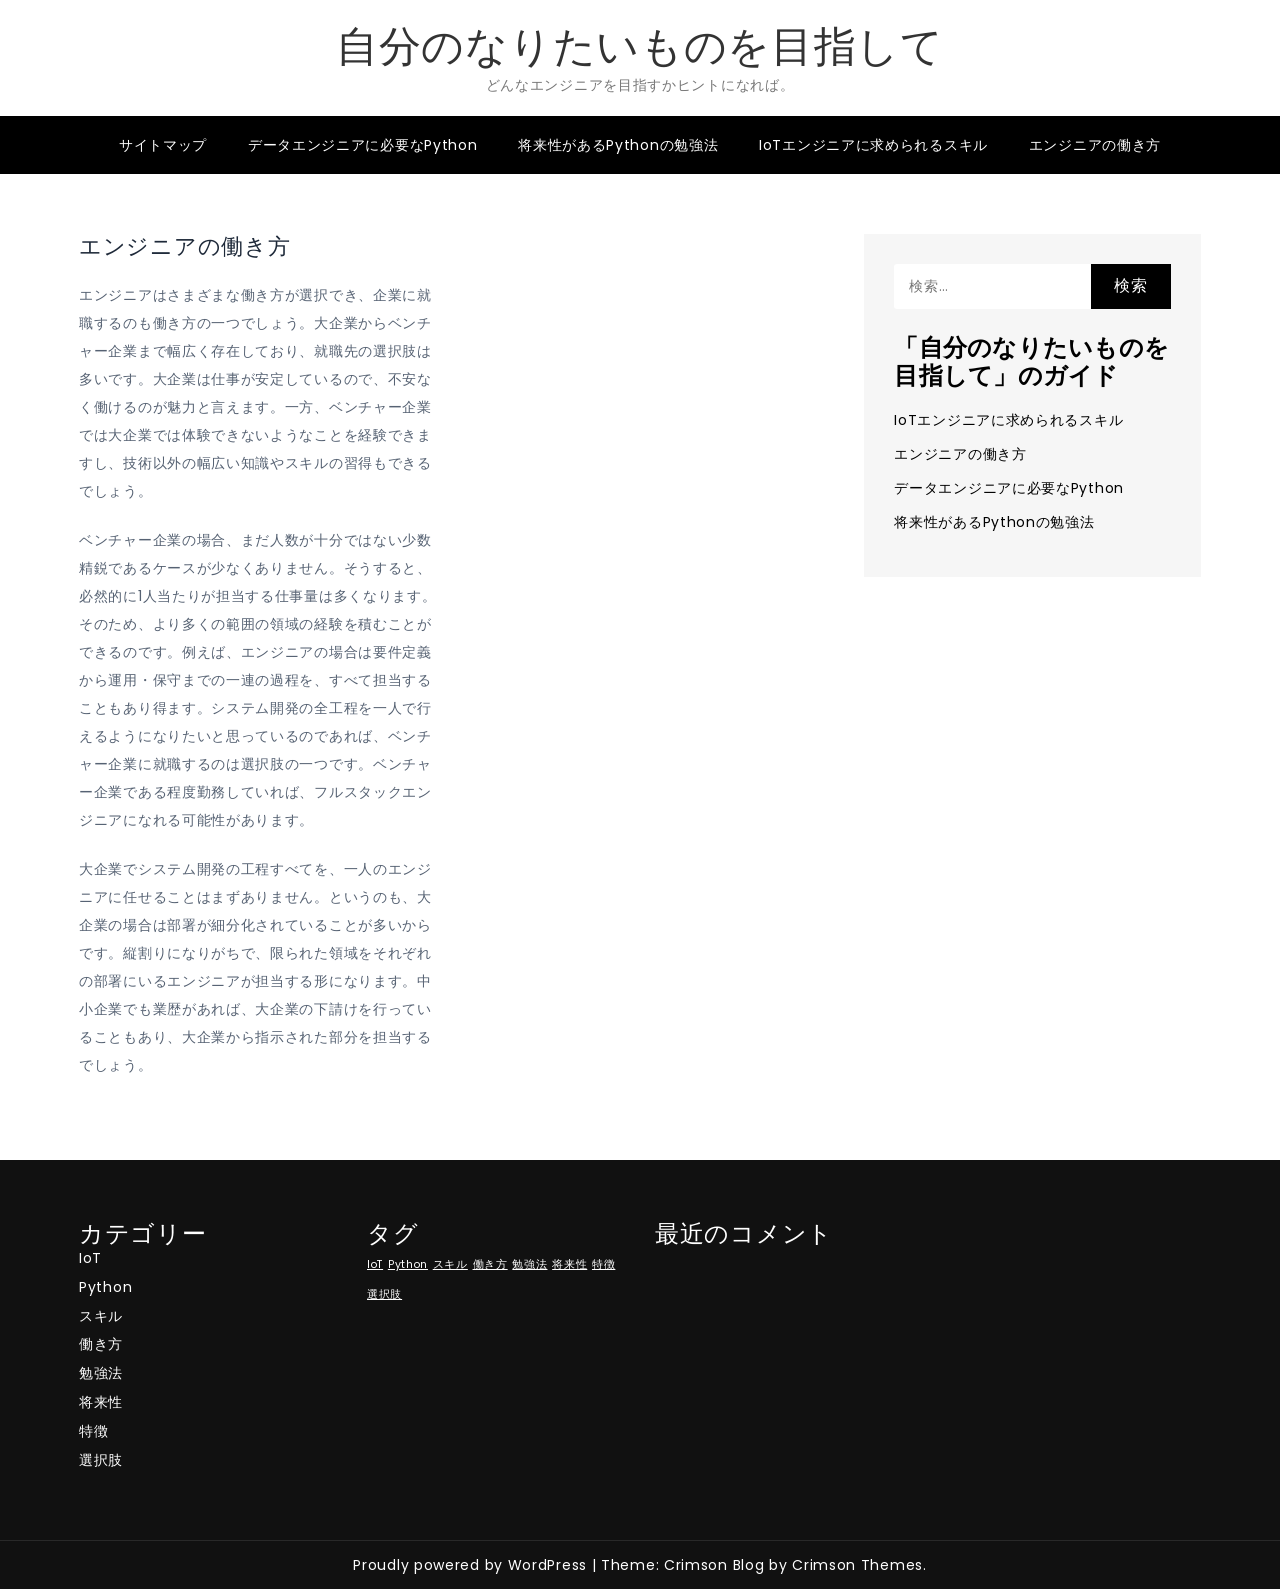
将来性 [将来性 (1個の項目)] (569, 1264)
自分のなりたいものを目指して (640, 46)
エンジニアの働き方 (1095, 145)
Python (105, 1287)
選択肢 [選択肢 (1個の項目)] (384, 1294)
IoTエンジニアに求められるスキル (873, 145)
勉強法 (101, 1373)
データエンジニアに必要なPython (363, 145)
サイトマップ (163, 145)
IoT (90, 1258)
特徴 (93, 1431)
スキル (101, 1316)
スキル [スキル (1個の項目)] (450, 1264)
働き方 (101, 1344)
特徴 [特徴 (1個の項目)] (603, 1264)
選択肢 (101, 1460)
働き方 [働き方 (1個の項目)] (490, 1264)
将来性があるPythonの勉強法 (618, 145)
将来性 (101, 1402)
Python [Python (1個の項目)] (408, 1264)
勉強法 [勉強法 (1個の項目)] (529, 1264)
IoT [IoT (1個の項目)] (375, 1264)
